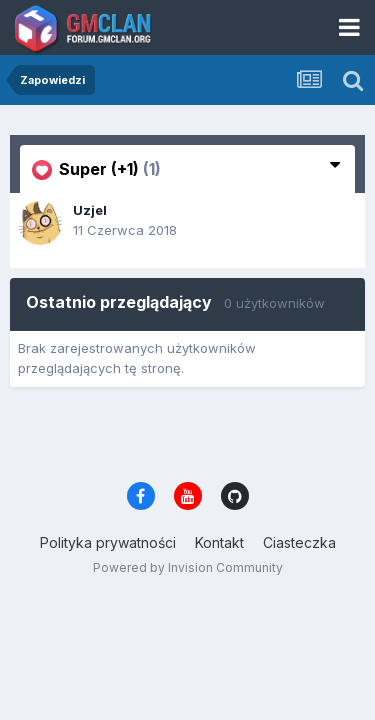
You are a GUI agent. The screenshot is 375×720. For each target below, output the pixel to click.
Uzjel (90, 210)
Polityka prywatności (108, 542)
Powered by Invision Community (188, 567)
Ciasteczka (299, 542)
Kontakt (219, 542)
